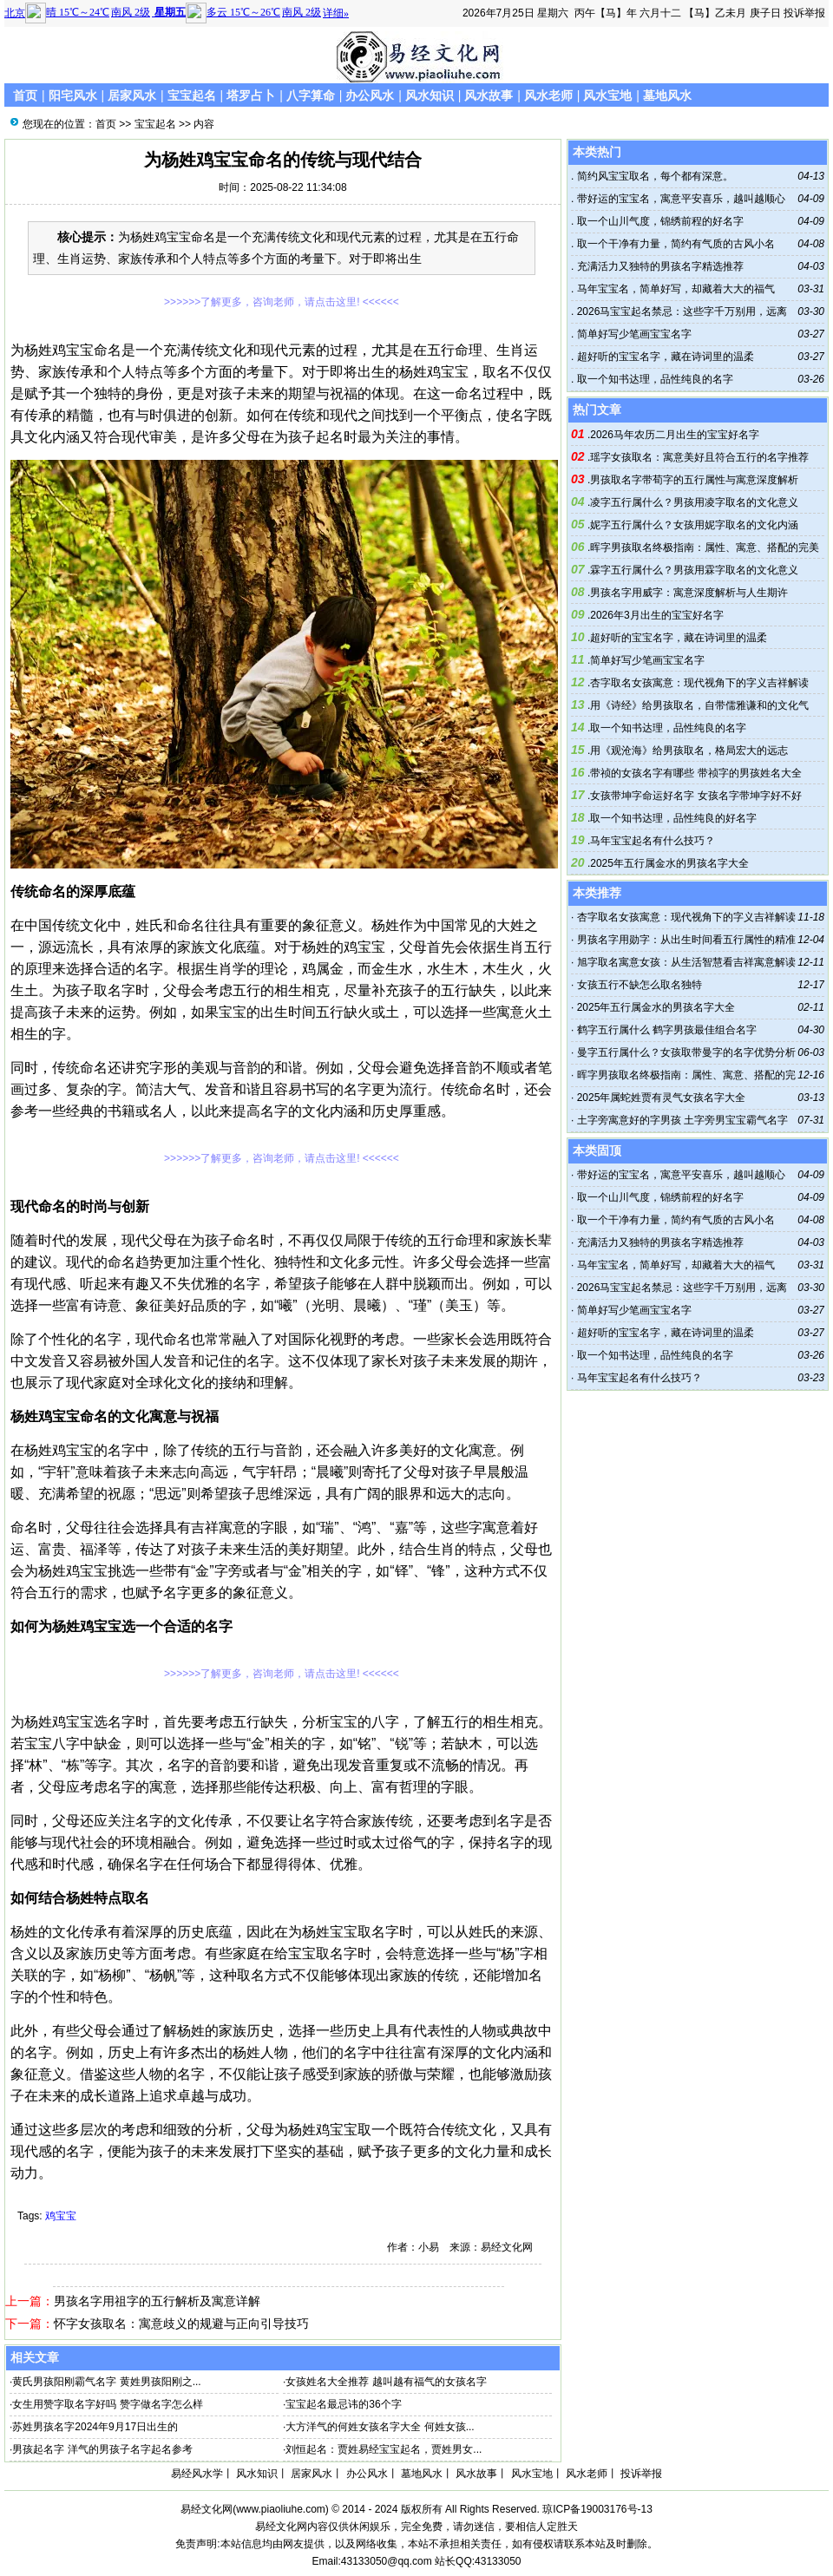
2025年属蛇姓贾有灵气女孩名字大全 (661, 1097)
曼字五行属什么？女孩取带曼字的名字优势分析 (686, 1052)
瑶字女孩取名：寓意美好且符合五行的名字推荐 (699, 457)
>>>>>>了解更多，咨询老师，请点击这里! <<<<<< (281, 302)
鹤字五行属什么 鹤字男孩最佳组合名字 (667, 1030)
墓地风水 (667, 95)
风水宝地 (607, 95)
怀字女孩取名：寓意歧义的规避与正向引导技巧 (181, 2323)
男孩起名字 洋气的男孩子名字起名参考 (102, 2449)
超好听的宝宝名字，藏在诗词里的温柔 (663, 357)
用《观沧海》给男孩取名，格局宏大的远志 (689, 750)
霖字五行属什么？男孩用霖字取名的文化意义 (694, 570)
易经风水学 (197, 2474)
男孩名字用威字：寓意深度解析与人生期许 (689, 593)
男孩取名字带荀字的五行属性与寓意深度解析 (694, 480)
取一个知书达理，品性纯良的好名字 (673, 818)
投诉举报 (804, 13)
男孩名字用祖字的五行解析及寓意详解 (157, 2301)
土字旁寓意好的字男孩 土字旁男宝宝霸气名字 (682, 1120)
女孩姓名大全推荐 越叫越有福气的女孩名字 (385, 2382)
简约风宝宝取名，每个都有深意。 (653, 176)
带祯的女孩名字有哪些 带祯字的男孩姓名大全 (695, 773)
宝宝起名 (191, 95)
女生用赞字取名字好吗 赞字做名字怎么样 (107, 2404)
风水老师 (548, 95)
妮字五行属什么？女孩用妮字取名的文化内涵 (694, 525)
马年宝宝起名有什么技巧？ (652, 841)
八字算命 (310, 95)
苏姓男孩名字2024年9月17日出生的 (95, 2427)
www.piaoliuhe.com (280, 2509)
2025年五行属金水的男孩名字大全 (669, 863)
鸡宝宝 (60, 2216)
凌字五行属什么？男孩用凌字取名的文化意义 (694, 502)
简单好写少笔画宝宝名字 (632, 334)
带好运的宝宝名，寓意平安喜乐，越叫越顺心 (679, 199)
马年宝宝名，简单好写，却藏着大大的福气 (674, 289)
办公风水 (369, 95)
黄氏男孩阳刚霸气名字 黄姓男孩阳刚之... (106, 2382)
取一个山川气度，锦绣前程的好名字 (658, 221)
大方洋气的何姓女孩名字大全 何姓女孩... (379, 2427)
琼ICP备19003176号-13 (597, 2509)
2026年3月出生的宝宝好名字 (656, 615)
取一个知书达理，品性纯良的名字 (653, 379)
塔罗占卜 (250, 95)
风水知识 (429, 95)
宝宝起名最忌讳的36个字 (343, 2404)
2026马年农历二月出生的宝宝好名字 (674, 435)
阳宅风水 (73, 95)
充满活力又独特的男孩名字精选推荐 (658, 266)
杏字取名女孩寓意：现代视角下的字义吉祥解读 (699, 683)
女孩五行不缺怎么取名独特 (639, 985)
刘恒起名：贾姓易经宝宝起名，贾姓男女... (383, 2449)
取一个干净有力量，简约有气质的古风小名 (674, 244)
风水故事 (488, 95)
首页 (25, 95)
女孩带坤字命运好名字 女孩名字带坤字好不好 (695, 796)
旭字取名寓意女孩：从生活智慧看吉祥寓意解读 (686, 962)
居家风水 (132, 95)
